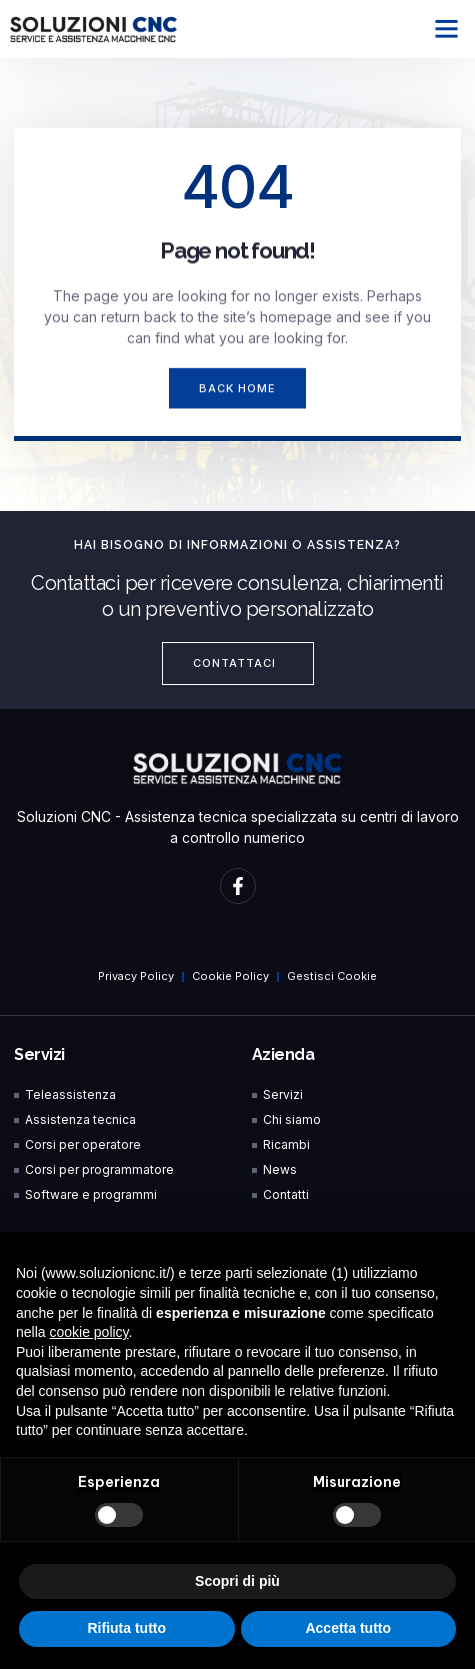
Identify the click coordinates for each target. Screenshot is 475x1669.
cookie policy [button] (88, 1332)
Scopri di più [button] (237, 1581)
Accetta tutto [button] (348, 1628)
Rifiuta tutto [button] (126, 1628)
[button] (447, 29)
